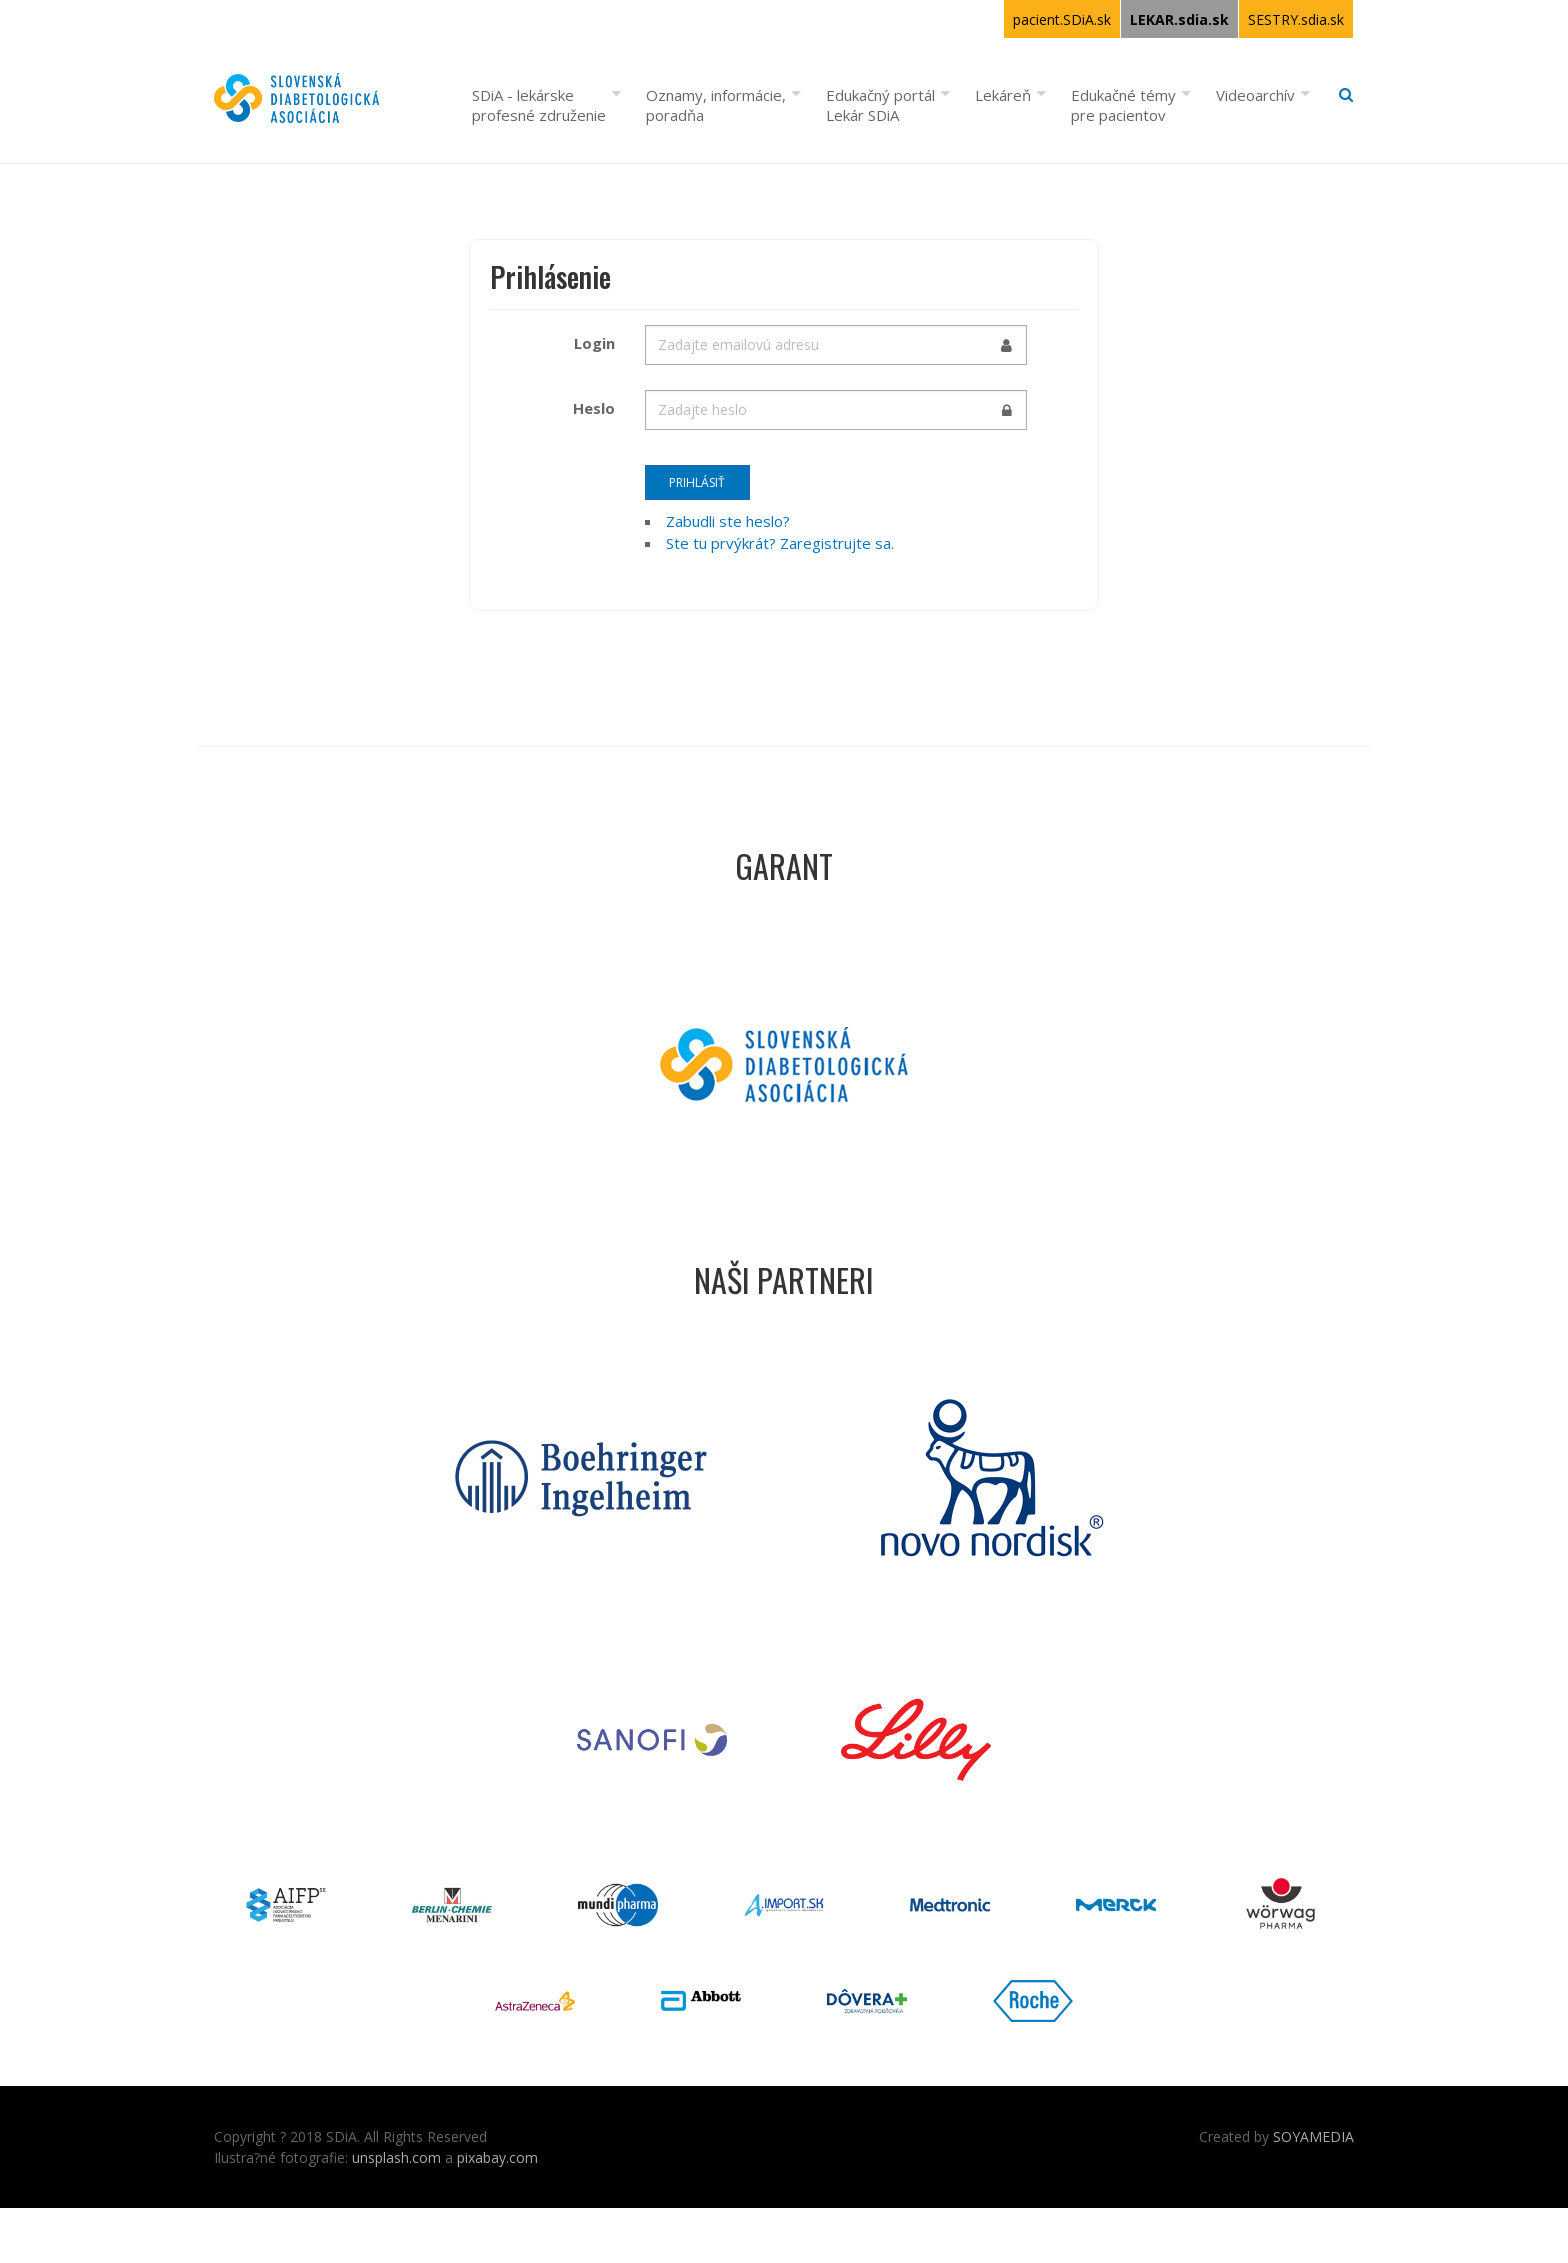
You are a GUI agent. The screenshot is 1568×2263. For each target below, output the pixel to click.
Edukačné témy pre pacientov (1123, 105)
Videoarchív (1255, 95)
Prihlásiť (697, 482)
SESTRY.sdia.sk (1296, 19)
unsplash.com (396, 2157)
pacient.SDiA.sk (1062, 19)
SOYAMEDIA (1313, 2136)
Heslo (594, 408)
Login (594, 343)
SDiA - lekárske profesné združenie (539, 105)
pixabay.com (497, 2157)
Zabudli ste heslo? (728, 521)
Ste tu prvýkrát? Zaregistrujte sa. (780, 543)
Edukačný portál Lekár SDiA (880, 105)
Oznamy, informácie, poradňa (716, 105)
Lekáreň (1003, 95)
